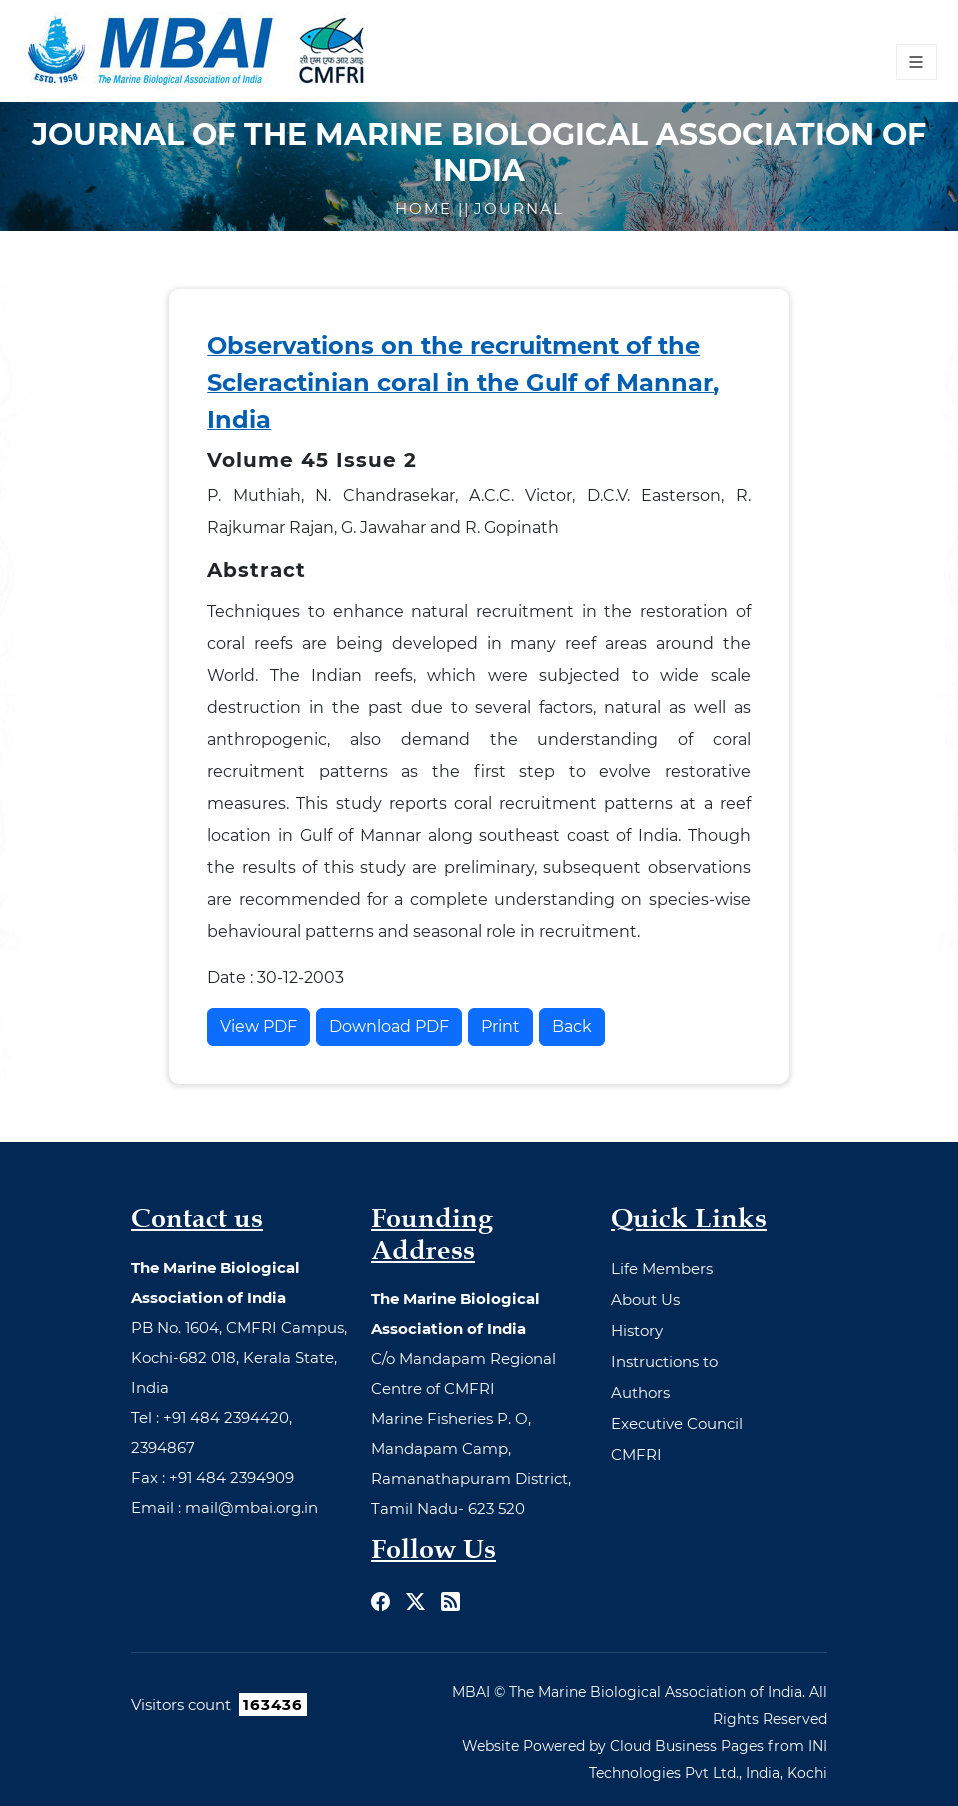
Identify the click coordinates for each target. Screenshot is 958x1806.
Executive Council (677, 1423)
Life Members (662, 1268)
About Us (645, 1299)
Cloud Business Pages (687, 1746)
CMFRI (636, 1454)
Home (426, 208)
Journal (519, 208)
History (637, 1330)
